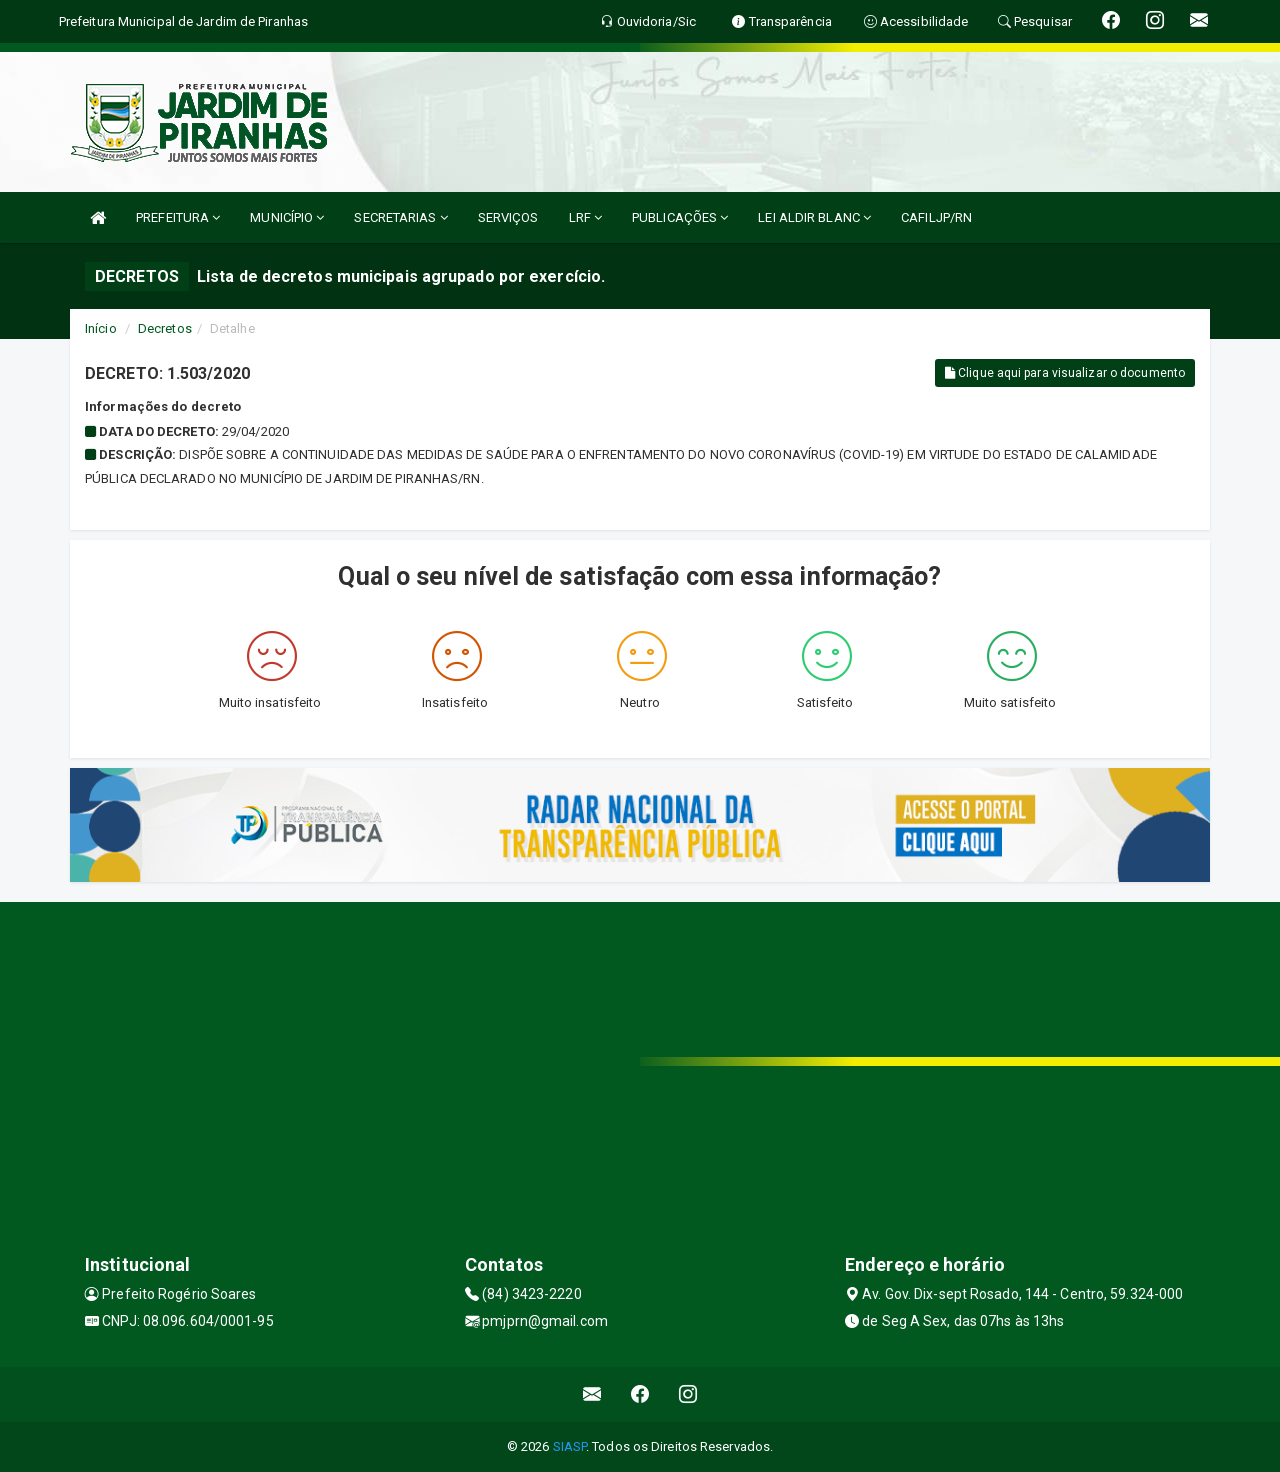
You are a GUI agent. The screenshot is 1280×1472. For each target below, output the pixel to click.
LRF (586, 217)
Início (101, 328)
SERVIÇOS (508, 217)
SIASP (570, 1446)
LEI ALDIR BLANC (814, 217)
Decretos (165, 328)
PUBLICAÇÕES (680, 217)
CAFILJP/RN (936, 217)
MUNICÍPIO (287, 217)
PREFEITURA (178, 217)
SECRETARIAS (400, 217)
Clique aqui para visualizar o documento (1065, 373)
